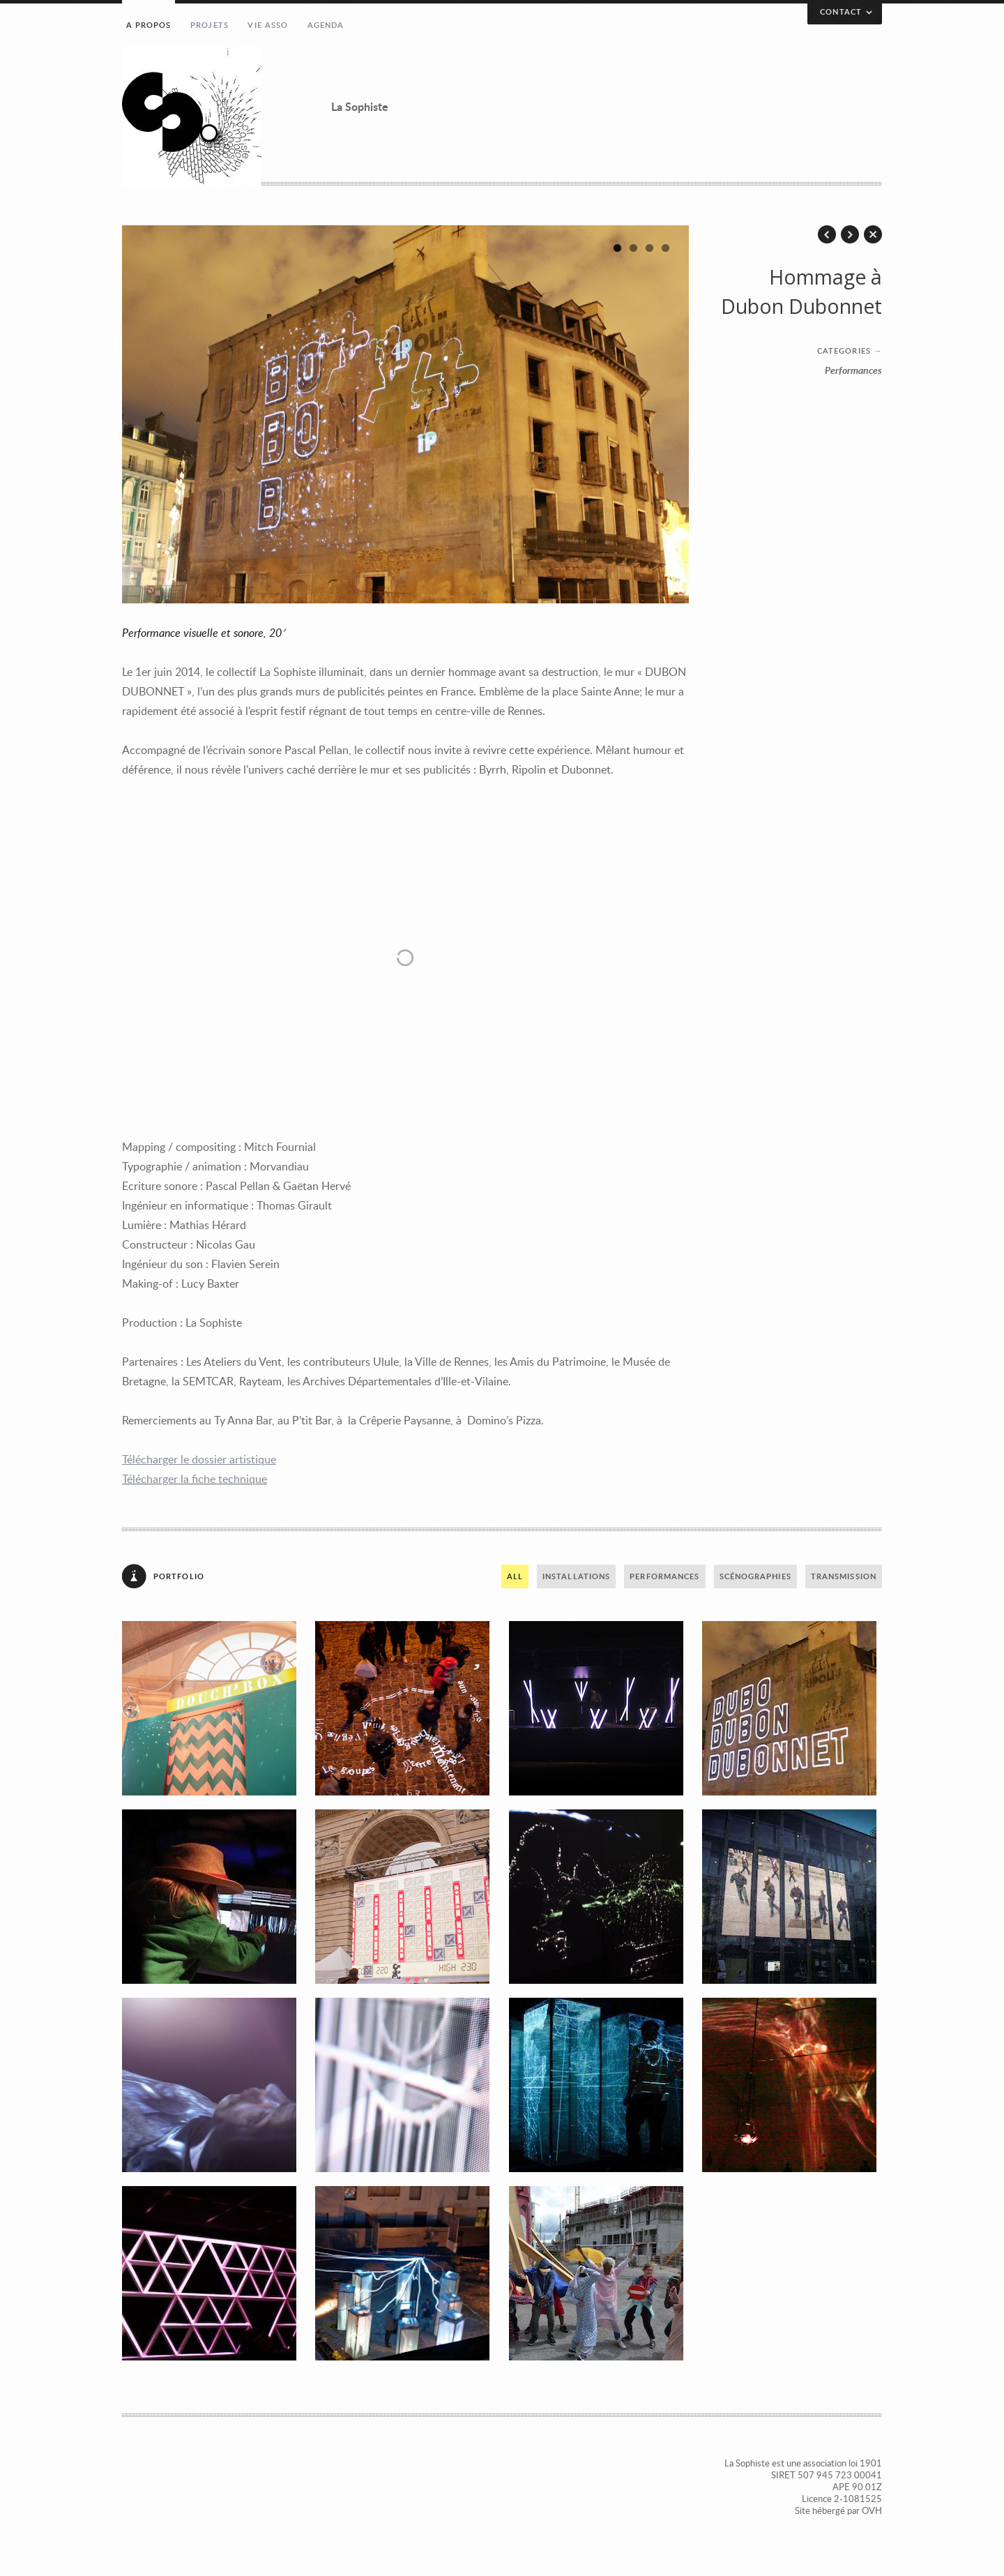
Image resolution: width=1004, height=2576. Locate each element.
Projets (209, 25)
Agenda (325, 25)
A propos (149, 25)
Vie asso (268, 25)
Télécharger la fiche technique (194, 1478)
